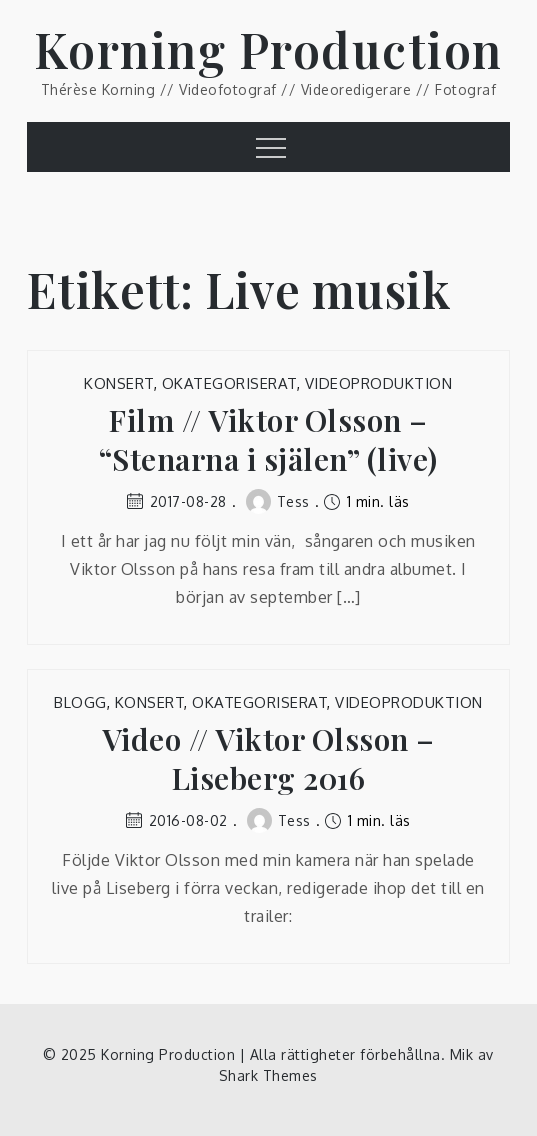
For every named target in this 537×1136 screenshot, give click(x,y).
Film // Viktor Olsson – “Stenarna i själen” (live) (268, 440)
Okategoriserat (229, 383)
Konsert (119, 383)
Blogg (80, 702)
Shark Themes (268, 1075)
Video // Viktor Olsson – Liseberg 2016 (268, 759)
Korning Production (268, 49)
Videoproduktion (379, 383)
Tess (278, 501)
